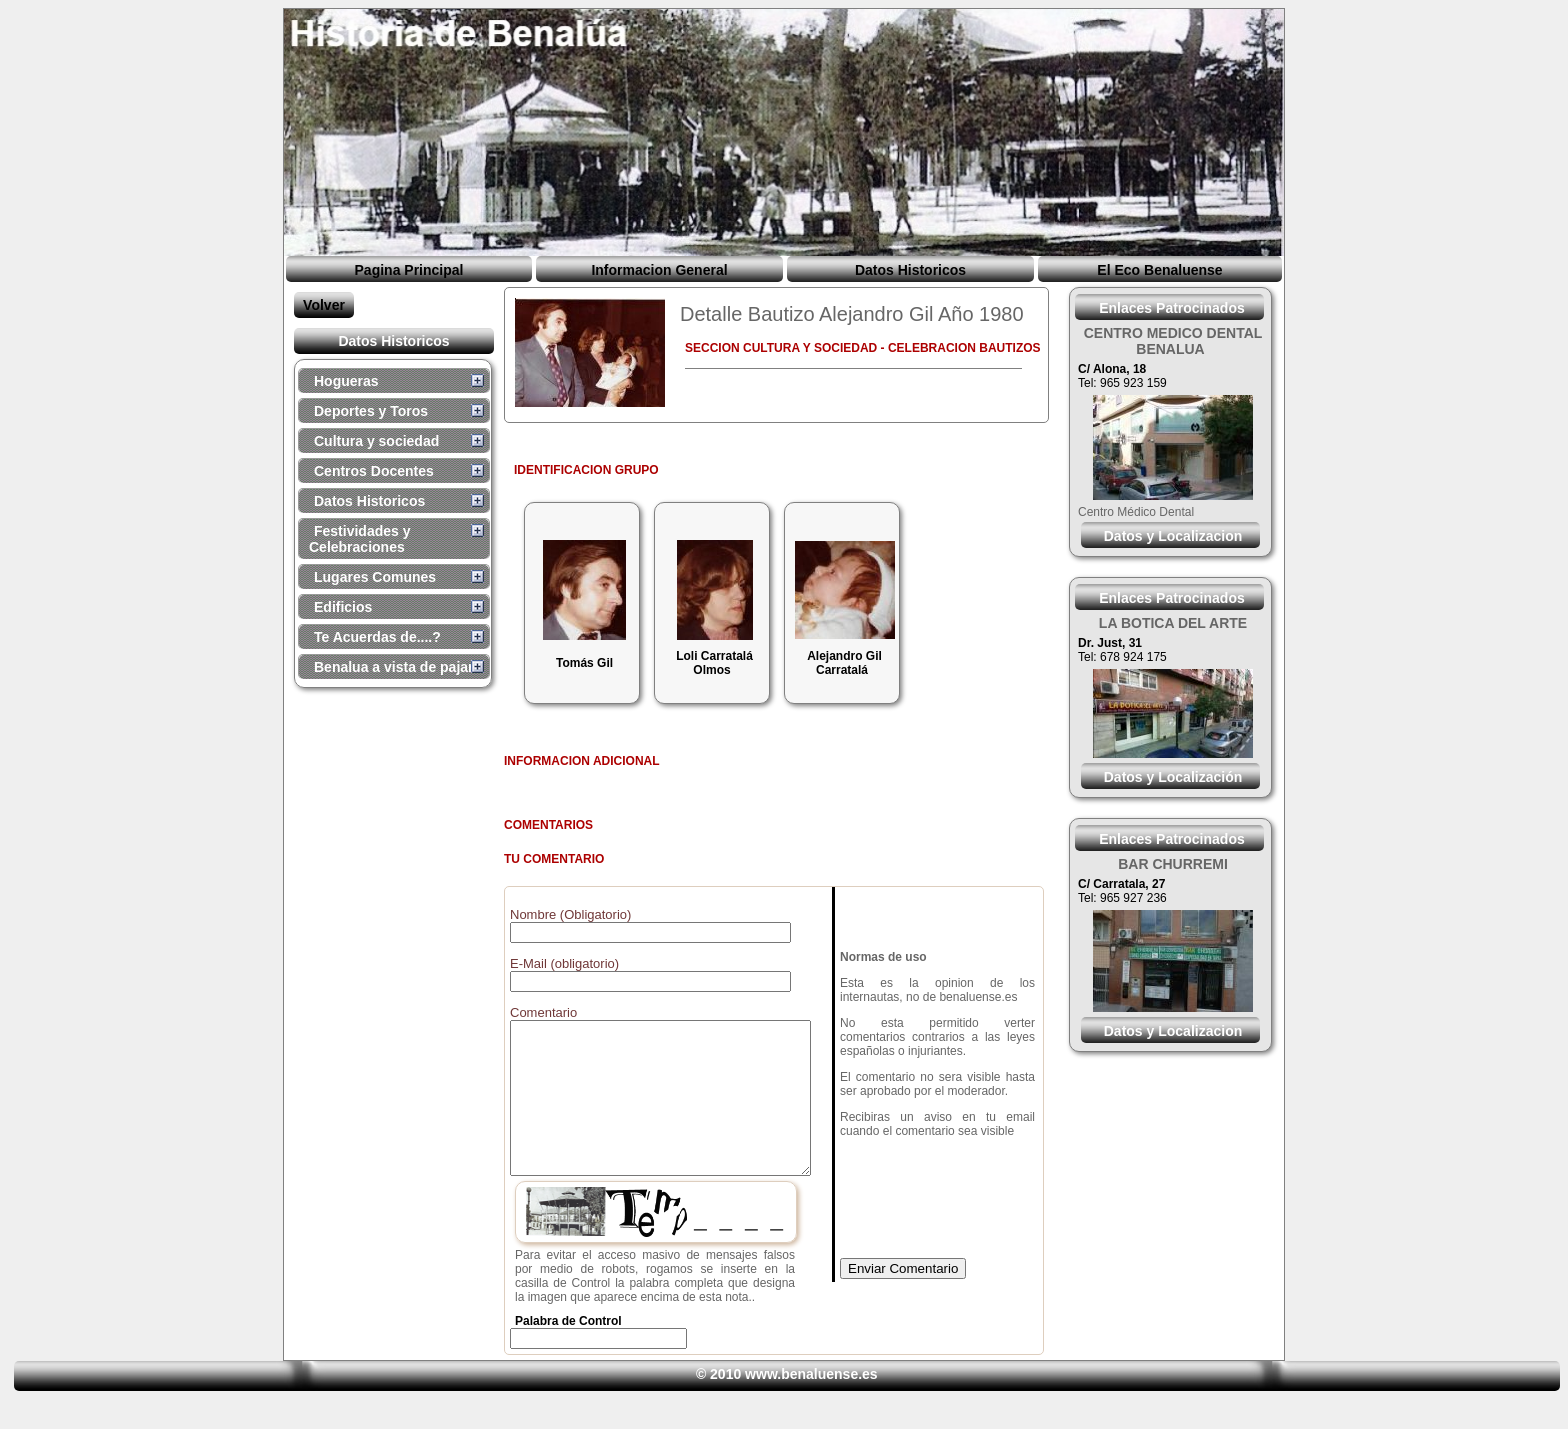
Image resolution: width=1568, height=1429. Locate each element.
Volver (324, 305)
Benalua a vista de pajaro (398, 667)
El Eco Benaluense (1159, 270)
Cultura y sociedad (376, 441)
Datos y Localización (1173, 777)
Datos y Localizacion (1173, 536)
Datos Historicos (910, 270)
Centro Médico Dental (1136, 512)
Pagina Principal (409, 270)
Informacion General (659, 270)
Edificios (343, 607)
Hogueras (346, 381)
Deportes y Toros (371, 411)
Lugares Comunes (375, 577)
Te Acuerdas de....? (377, 637)
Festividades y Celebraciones (360, 539)
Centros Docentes (374, 471)
